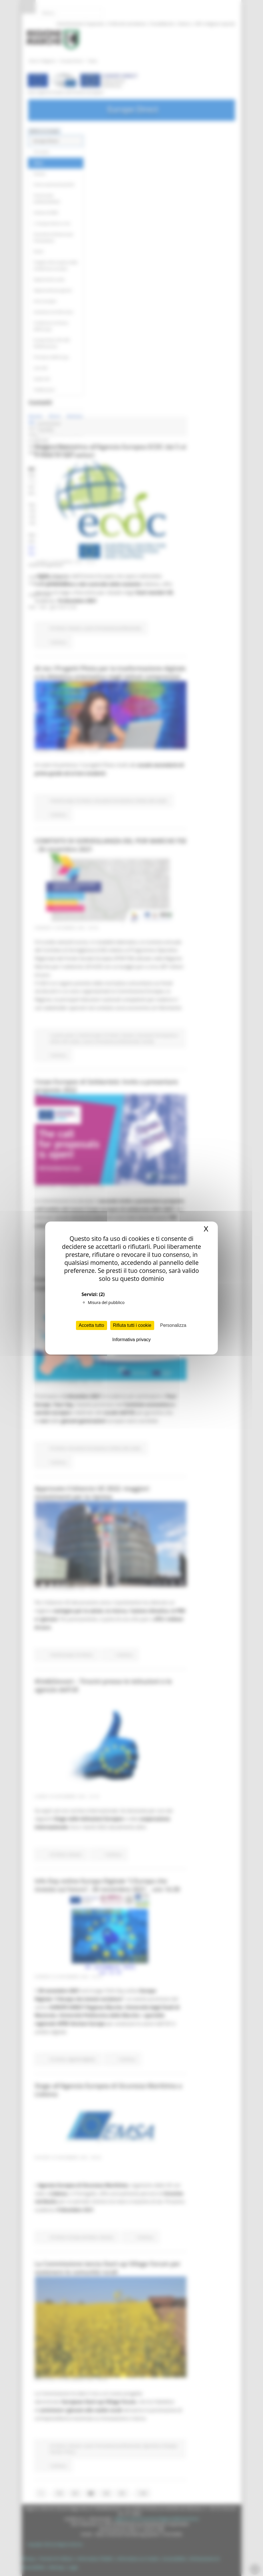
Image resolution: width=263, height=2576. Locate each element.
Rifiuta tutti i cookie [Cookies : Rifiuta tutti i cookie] (132, 1325)
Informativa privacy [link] (131, 1339)
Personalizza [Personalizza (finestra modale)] (173, 1325)
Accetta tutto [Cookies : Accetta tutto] (91, 1325)
